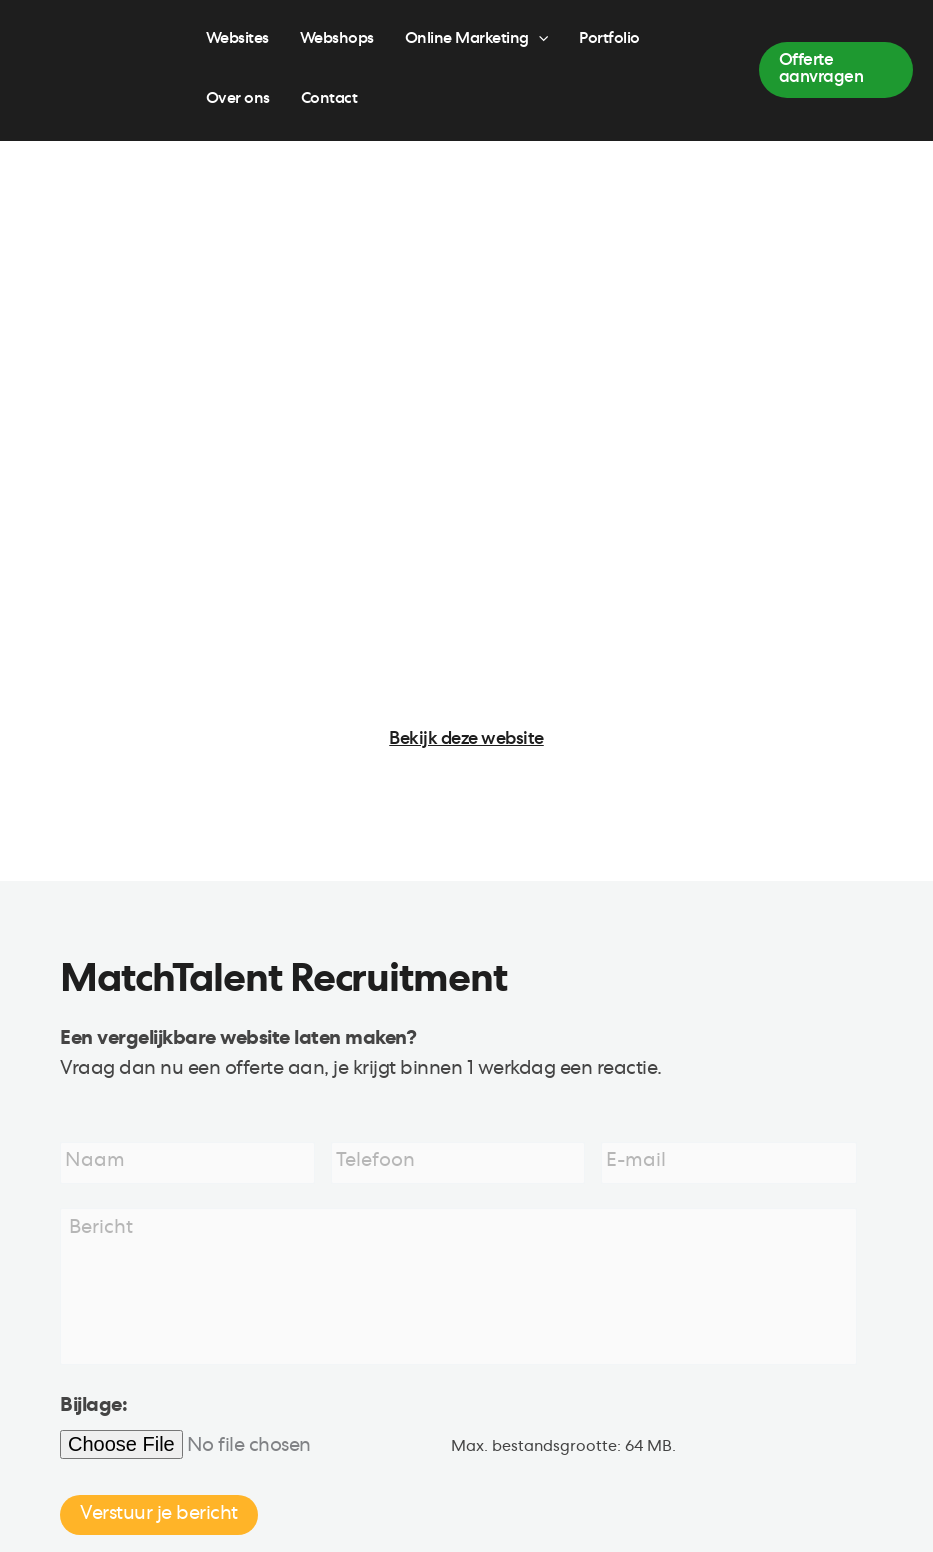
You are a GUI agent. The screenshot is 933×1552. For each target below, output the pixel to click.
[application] (538, 40)
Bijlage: (93, 1409)
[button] (836, 70)
